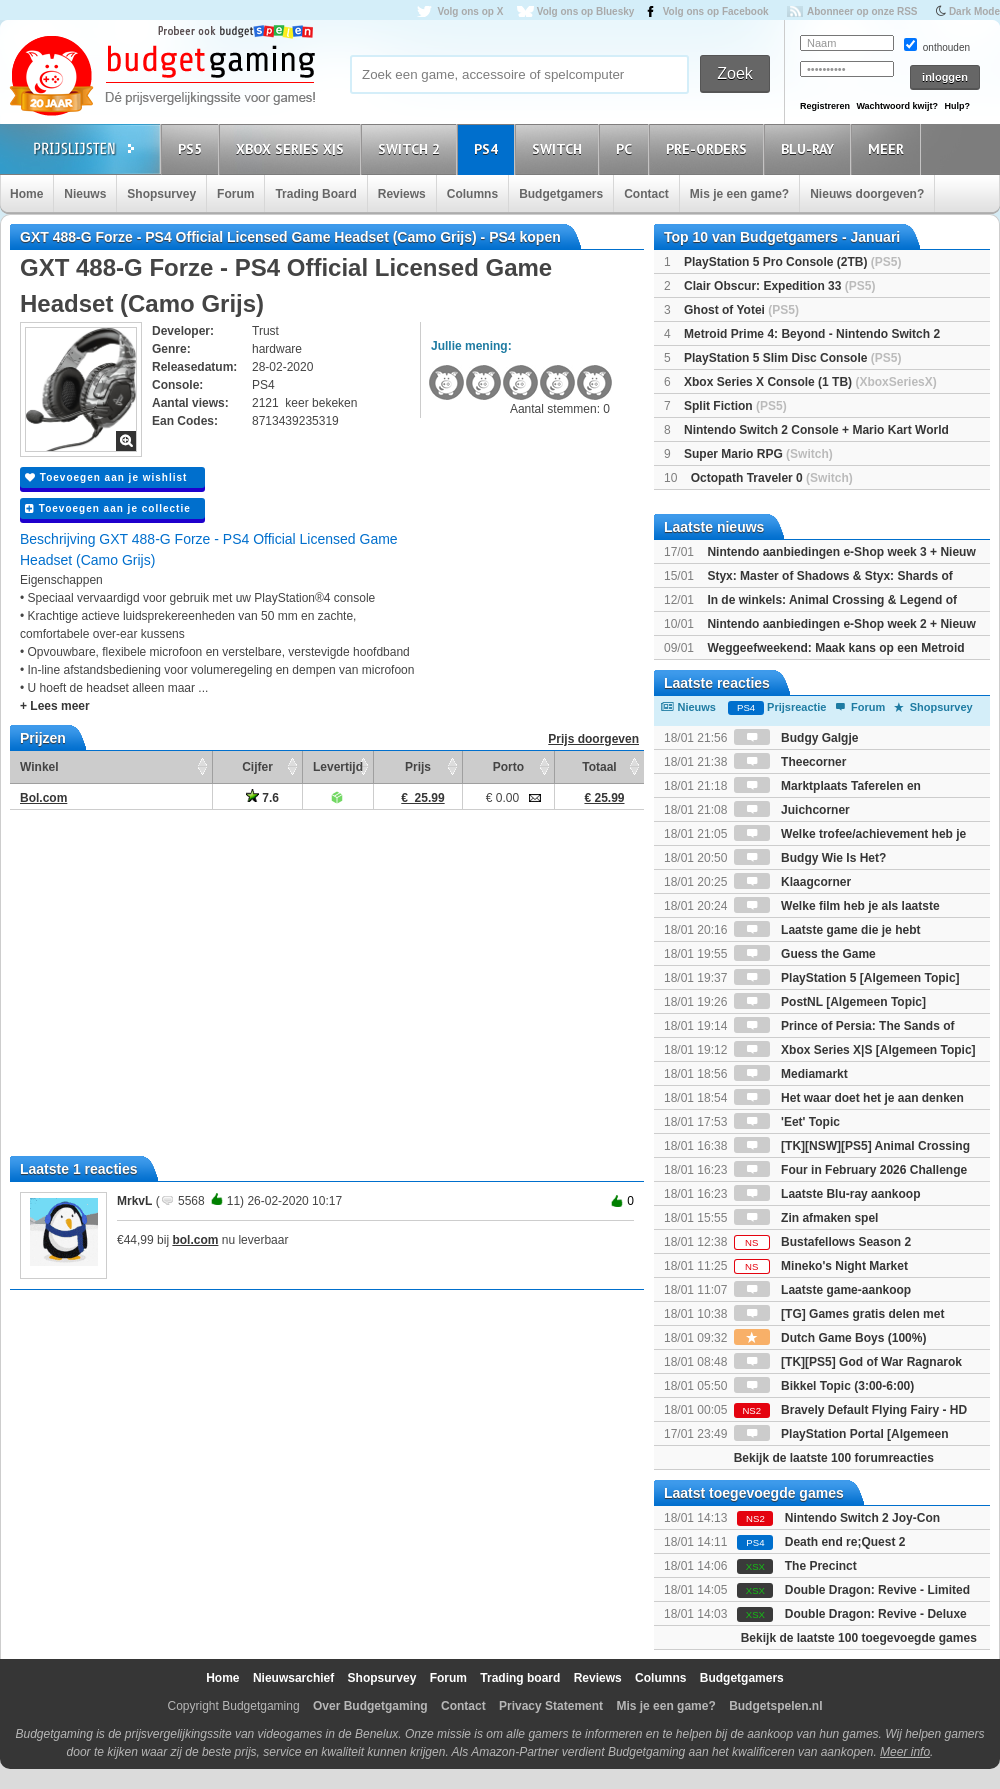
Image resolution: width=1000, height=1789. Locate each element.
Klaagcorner (792, 882)
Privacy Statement (551, 1706)
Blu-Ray (810, 148)
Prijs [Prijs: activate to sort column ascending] (418, 767)
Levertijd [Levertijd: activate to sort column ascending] (338, 767)
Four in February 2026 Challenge (850, 1170)
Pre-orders (709, 148)
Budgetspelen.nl (775, 1706)
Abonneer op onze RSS (862, 11)
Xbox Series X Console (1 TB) (810, 382)
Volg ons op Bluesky (586, 11)
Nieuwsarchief (293, 1678)
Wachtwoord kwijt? (897, 106)
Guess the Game (805, 954)
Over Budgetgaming (370, 1706)
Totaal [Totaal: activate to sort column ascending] (599, 767)
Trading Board (315, 194)
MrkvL (134, 1201)
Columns (472, 194)
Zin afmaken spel (806, 1218)
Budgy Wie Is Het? (810, 858)
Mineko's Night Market (821, 1266)
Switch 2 (412, 148)
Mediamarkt (791, 1074)
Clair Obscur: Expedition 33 (779, 286)
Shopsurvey (161, 194)
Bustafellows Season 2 (822, 1242)
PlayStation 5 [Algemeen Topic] (847, 978)
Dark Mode (974, 11)
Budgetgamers (561, 194)
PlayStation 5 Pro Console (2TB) (792, 262)
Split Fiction (735, 406)
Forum (235, 194)
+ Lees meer (55, 706)
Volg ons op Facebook (716, 11)
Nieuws (85, 194)
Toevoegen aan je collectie (108, 508)
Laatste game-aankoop (822, 1290)
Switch (560, 148)
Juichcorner (792, 810)
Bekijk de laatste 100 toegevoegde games (859, 1638)
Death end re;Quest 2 (845, 1542)
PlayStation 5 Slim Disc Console (792, 358)
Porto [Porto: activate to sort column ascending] (508, 767)
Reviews (402, 194)
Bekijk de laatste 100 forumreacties (834, 1458)
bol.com (195, 1240)
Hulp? (957, 106)
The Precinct (821, 1566)
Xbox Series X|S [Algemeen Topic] (855, 1050)
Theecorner (790, 762)
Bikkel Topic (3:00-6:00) (824, 1386)
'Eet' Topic (787, 1122)
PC (627, 148)
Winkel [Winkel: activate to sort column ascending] (39, 767)
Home (26, 194)
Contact (646, 194)
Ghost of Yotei (741, 310)
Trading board (520, 1678)
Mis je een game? (739, 194)
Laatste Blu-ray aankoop (827, 1194)
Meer (889, 148)
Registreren (825, 106)
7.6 (262, 798)
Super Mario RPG (758, 454)
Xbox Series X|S (293, 148)
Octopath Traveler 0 (772, 478)
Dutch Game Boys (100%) (830, 1338)
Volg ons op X (470, 11)
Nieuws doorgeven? (867, 194)
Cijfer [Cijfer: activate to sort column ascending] (257, 767)
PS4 (489, 148)
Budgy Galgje (796, 738)
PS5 (193, 148)
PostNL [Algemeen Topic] (830, 1002)
